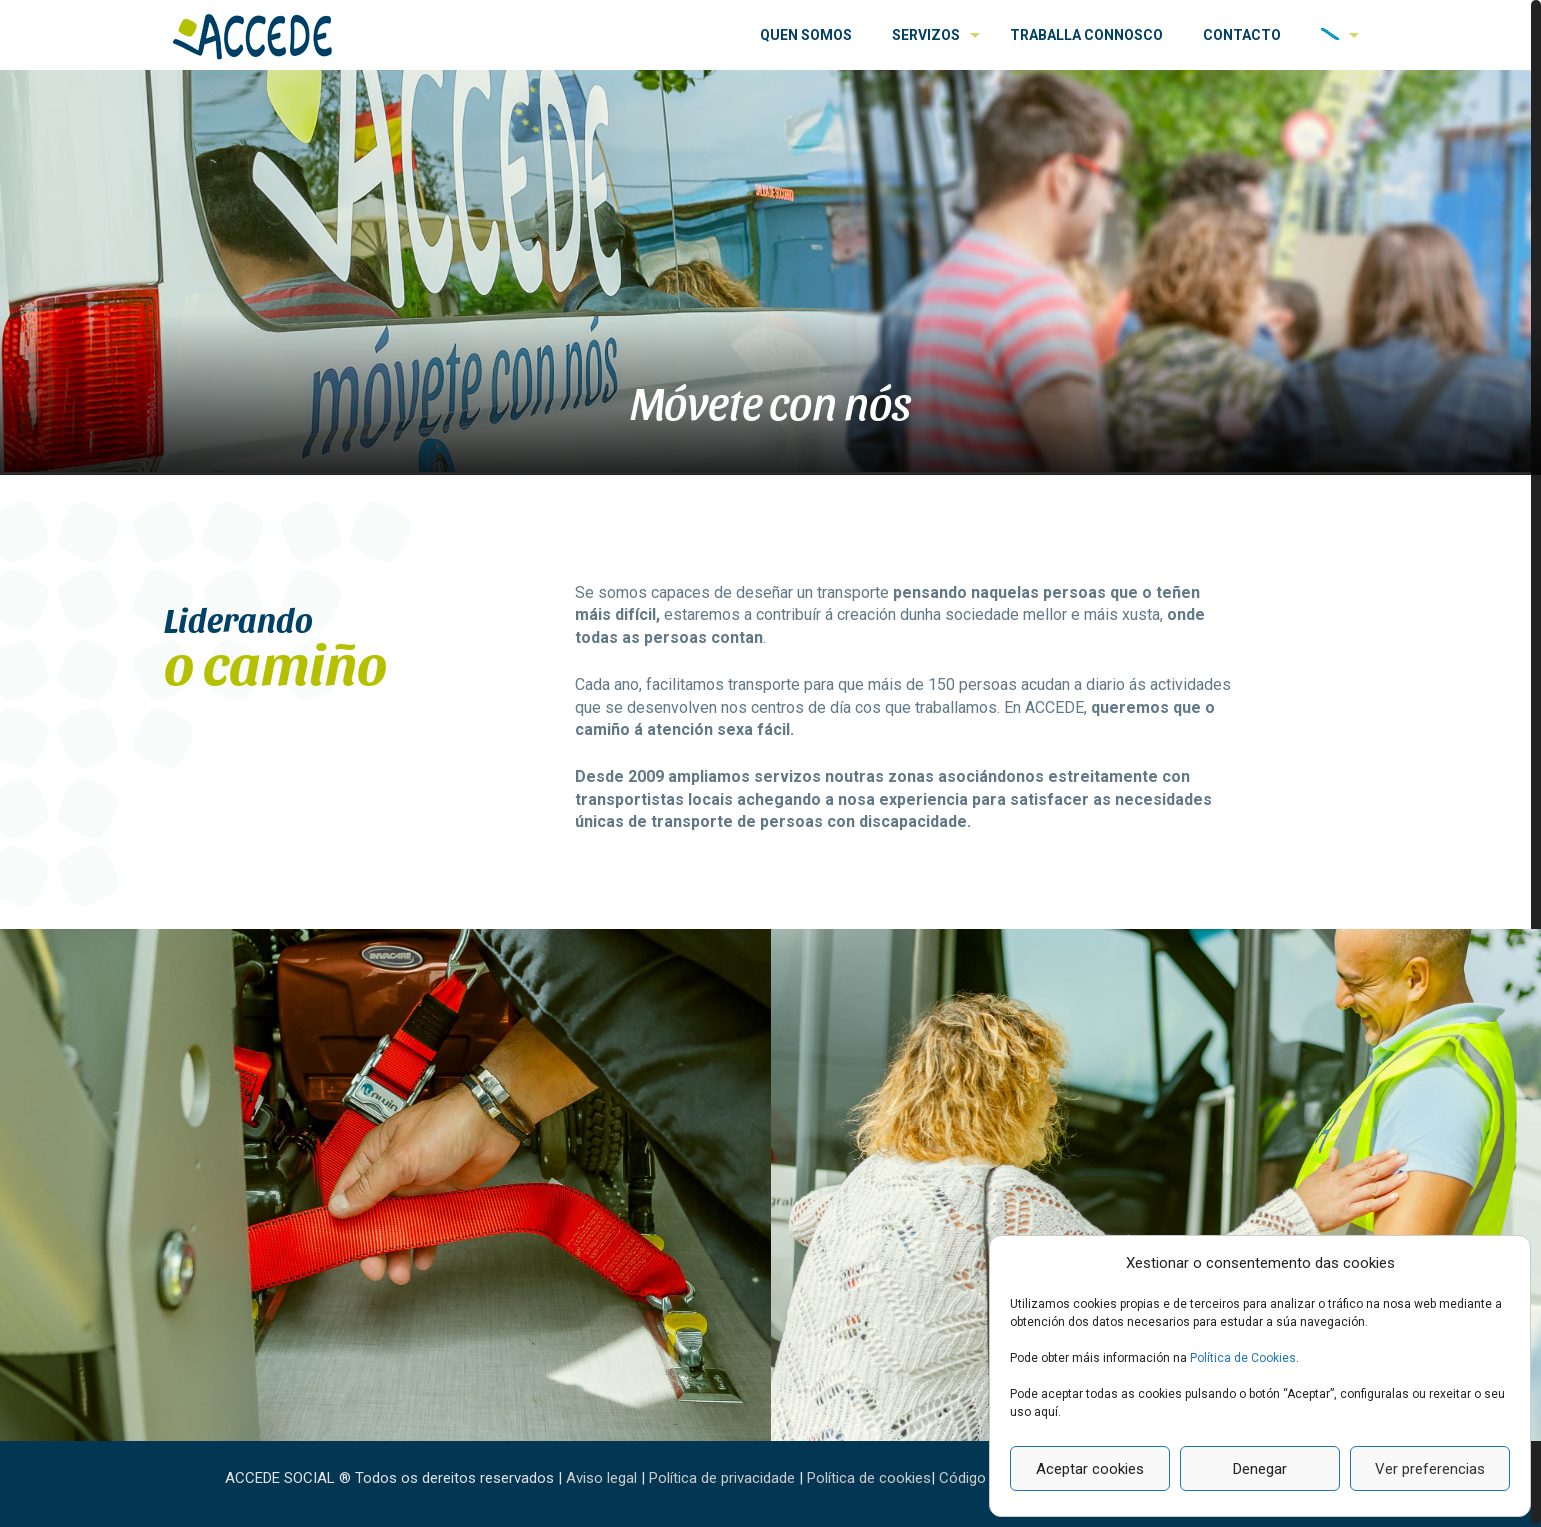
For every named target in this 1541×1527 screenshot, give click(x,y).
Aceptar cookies (1090, 1469)
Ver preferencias (1430, 1469)
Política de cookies (869, 1478)
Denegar (1260, 1469)
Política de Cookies (1243, 1358)
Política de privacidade (722, 1478)
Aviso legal (601, 1478)
